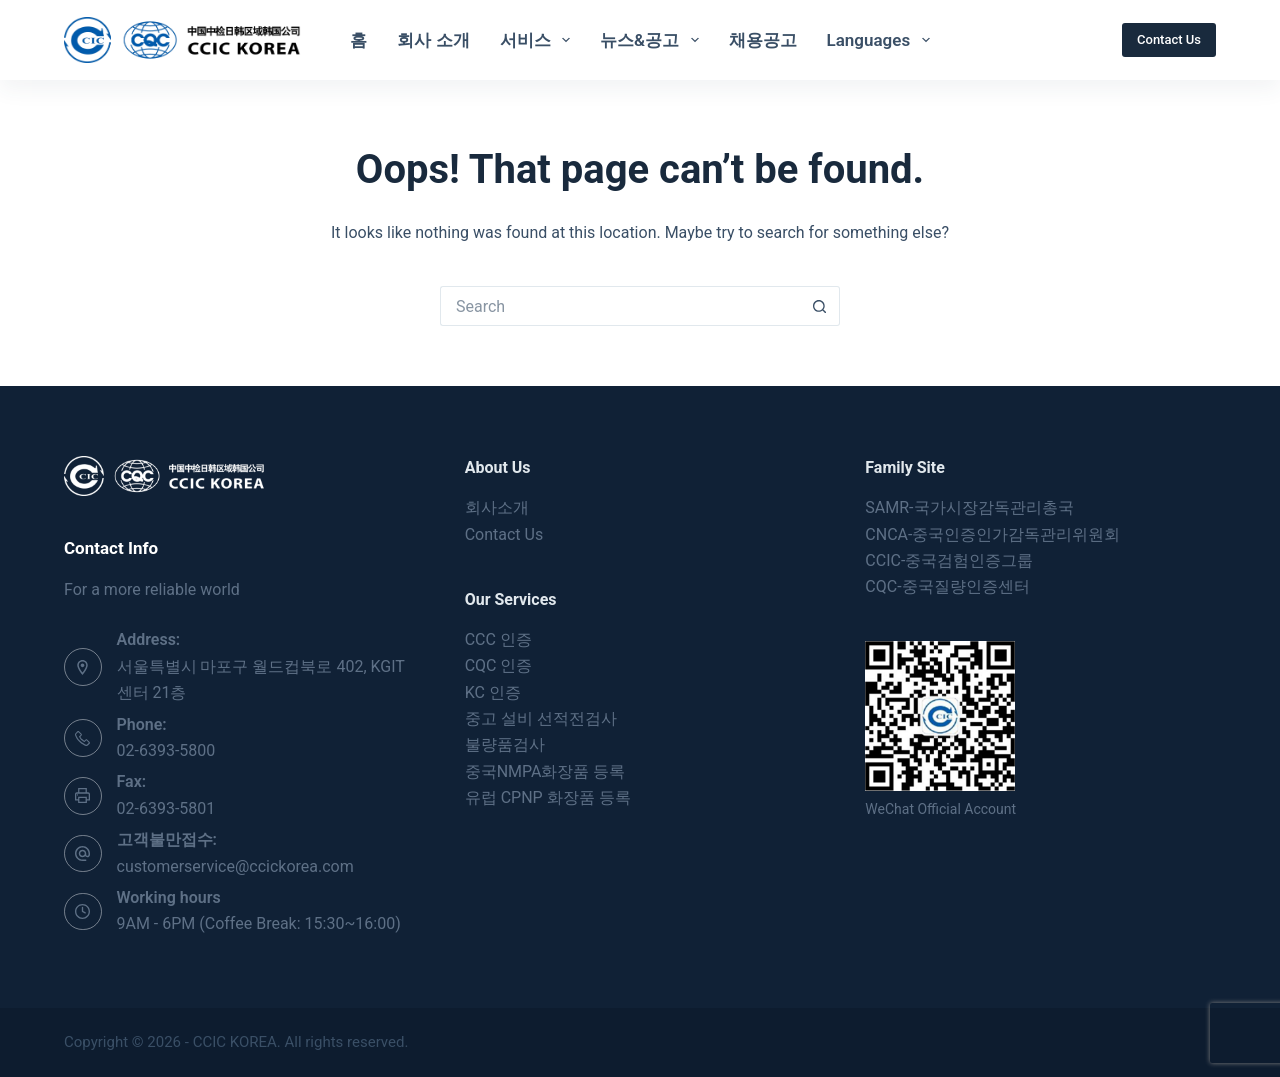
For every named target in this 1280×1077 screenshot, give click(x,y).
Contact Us (1169, 39)
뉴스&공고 (653, 40)
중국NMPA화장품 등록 (545, 771)
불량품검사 (505, 744)
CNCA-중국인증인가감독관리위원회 (992, 534)
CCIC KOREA (235, 1042)
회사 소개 (433, 40)
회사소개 (497, 507)
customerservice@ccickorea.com (235, 866)
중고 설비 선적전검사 (541, 718)
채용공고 (763, 40)
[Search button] (820, 306)
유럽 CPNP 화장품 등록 (548, 797)
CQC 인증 (499, 665)
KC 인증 (493, 692)
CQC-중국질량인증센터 (947, 586)
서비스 (539, 40)
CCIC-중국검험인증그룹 (949, 560)
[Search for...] (620, 306)
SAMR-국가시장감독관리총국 (969, 507)
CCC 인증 (498, 639)
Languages (882, 40)
